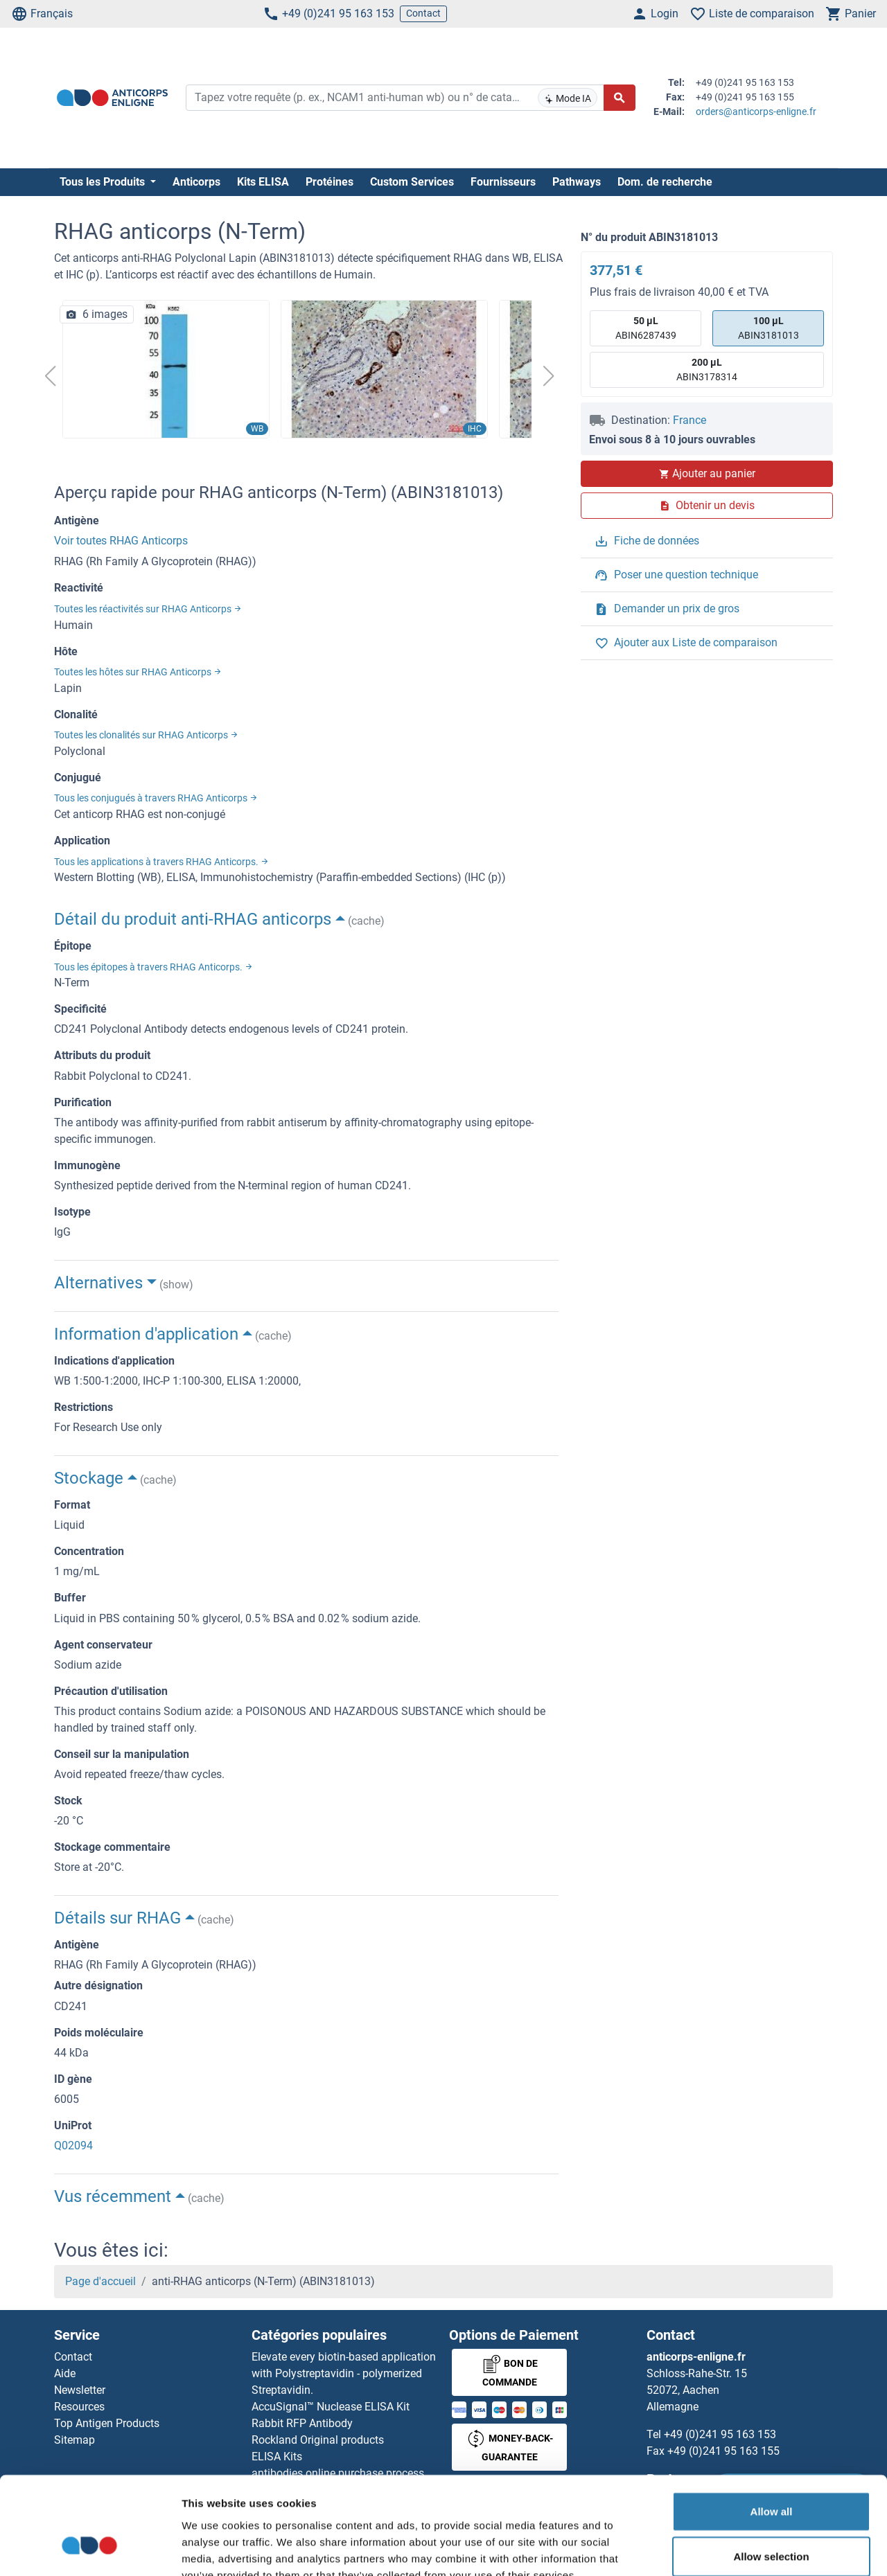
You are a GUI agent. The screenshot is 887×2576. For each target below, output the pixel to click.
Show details (727, 2549)
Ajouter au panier (706, 473)
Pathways (576, 181)
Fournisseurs (503, 181)
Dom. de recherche (664, 181)
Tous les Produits (104, 181)
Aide (65, 2373)
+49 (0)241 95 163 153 (328, 14)
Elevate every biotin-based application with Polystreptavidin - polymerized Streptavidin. (344, 2373)
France (689, 420)
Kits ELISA (263, 181)
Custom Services (412, 181)
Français (42, 14)
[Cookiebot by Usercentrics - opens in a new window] (89, 2549)
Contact (423, 13)
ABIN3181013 (768, 327)
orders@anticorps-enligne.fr (756, 111)
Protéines (329, 181)
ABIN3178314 (706, 368)
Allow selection (771, 2474)
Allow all (771, 2429)
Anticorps (196, 181)
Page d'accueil (100, 2281)
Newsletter (79, 2390)
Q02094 (73, 2145)
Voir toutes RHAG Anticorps (121, 540)
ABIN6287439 (645, 327)
